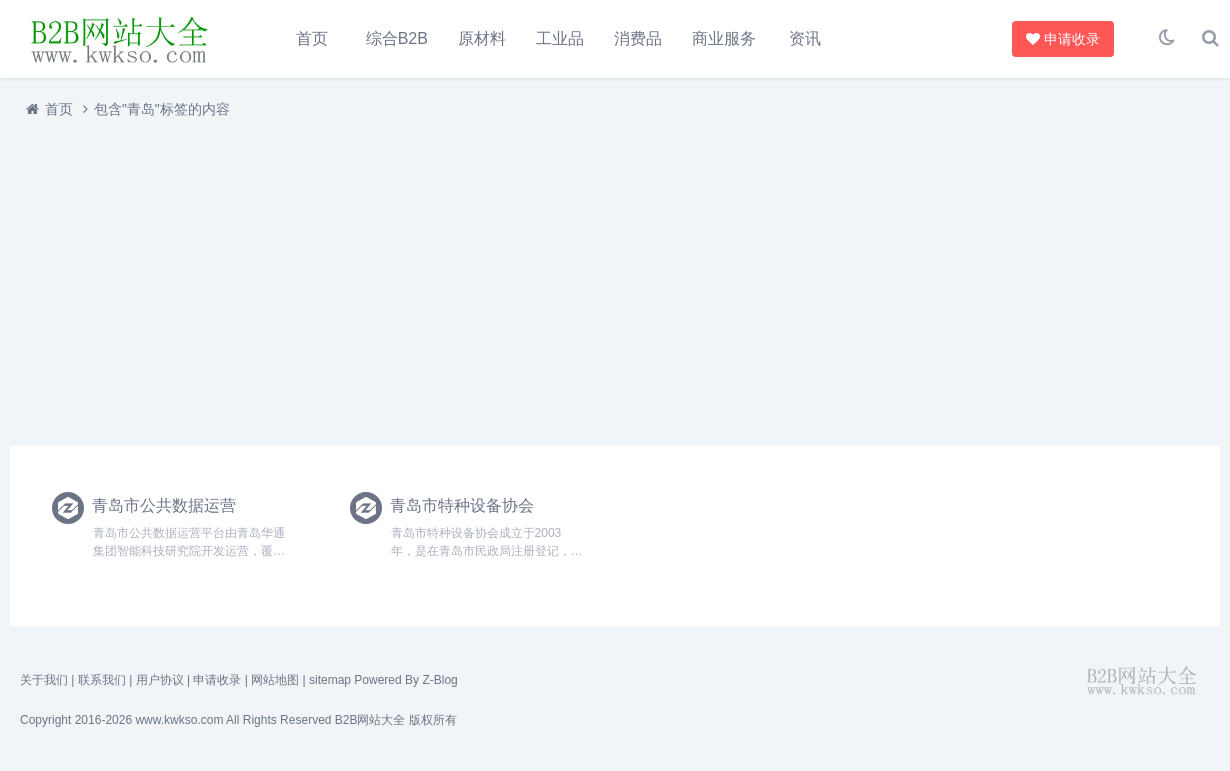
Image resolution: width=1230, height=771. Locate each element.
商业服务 (724, 38)
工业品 (560, 38)
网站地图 (275, 681)
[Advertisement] (610, 283)
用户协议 (160, 681)
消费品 (638, 38)
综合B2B (397, 38)
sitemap (330, 681)
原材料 (482, 38)
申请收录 (1060, 39)
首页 (312, 38)
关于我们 (44, 681)
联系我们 (102, 681)
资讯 (805, 38)
